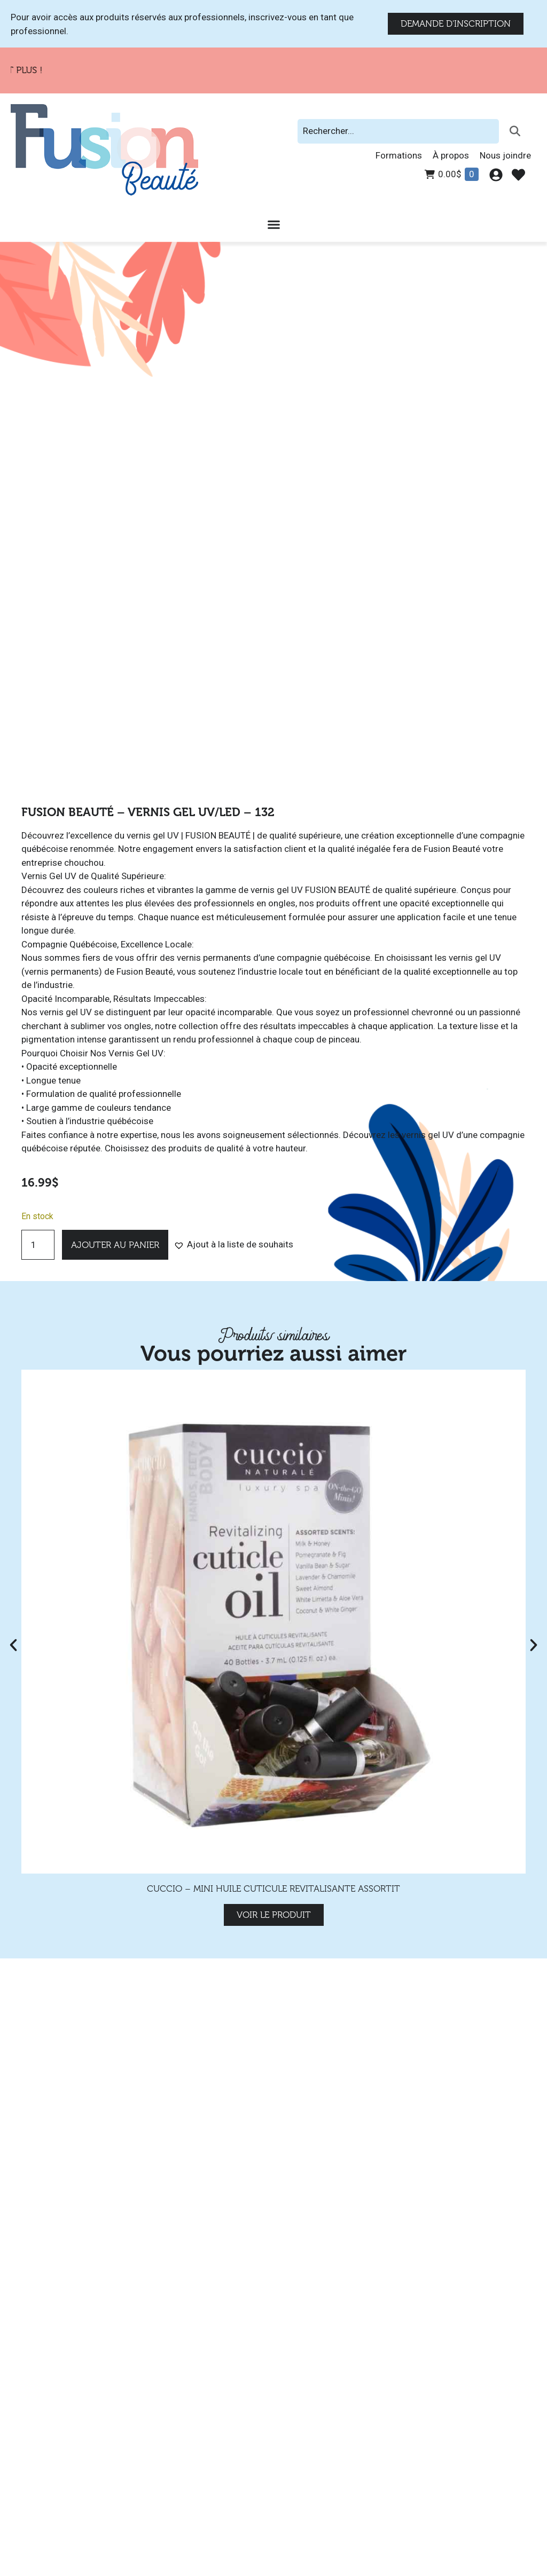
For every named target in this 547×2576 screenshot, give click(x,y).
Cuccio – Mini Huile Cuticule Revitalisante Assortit (273, 1889)
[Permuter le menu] (273, 224)
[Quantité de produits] (37, 1245)
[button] (233, 1245)
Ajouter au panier (115, 1245)
